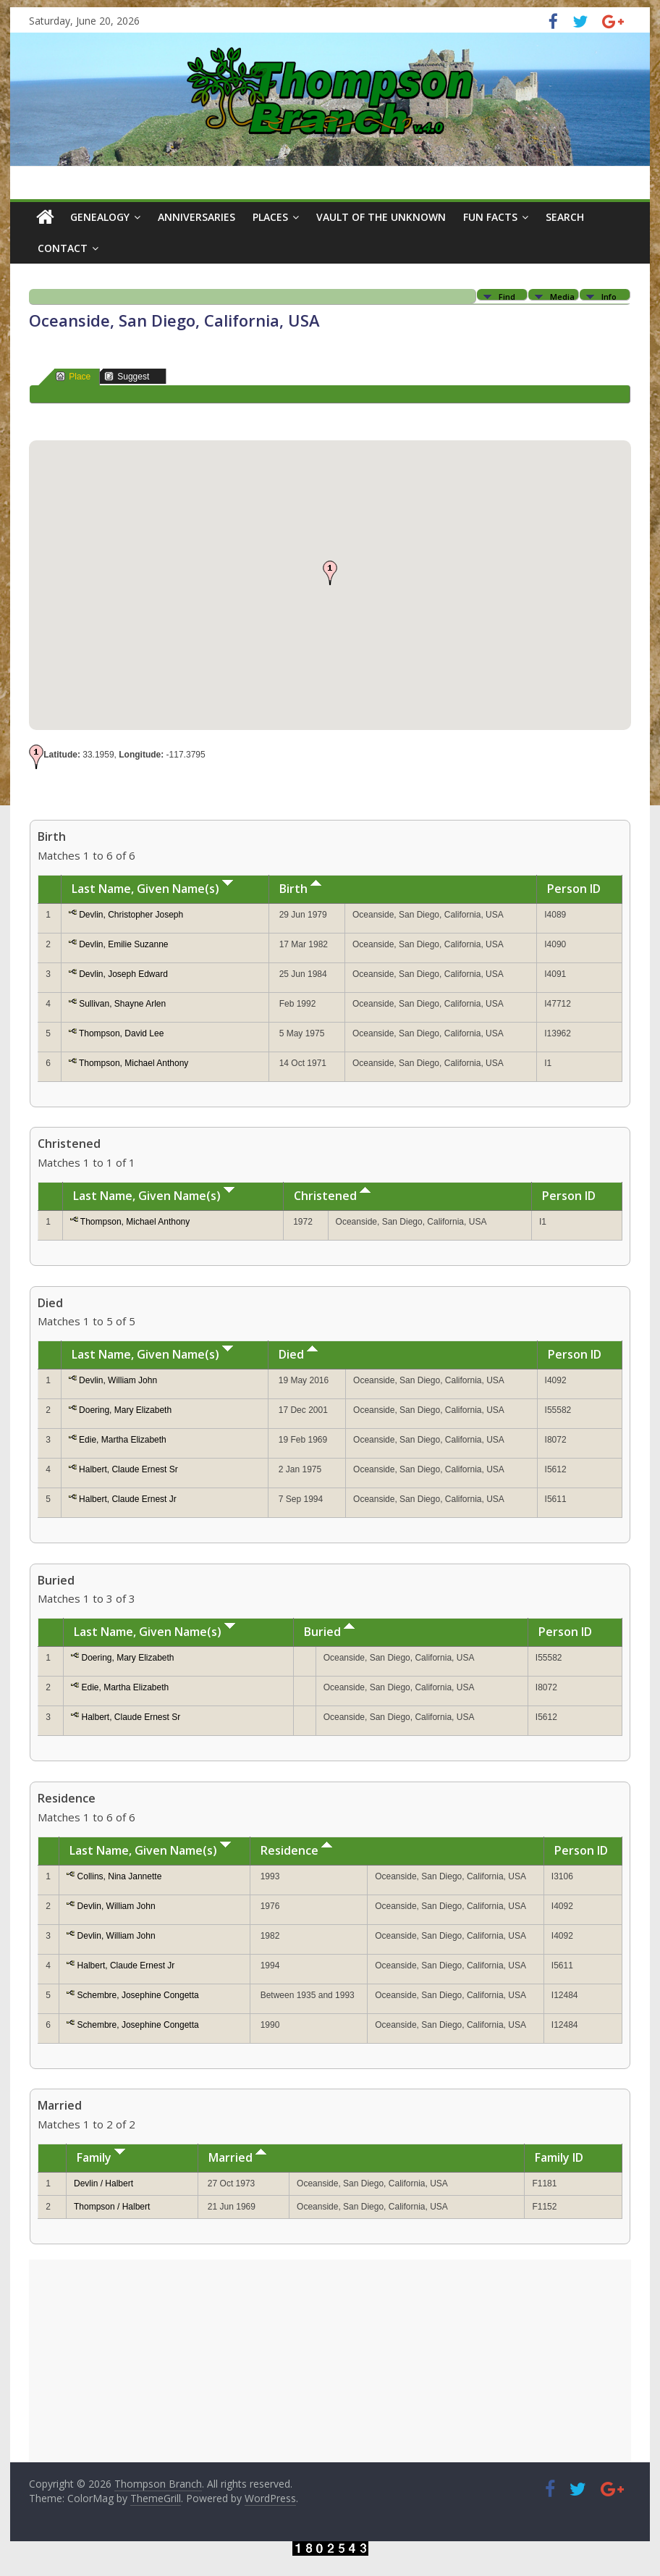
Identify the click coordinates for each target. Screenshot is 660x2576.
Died (298, 1354)
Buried (329, 1632)
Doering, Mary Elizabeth (125, 1410)
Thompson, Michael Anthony (133, 1063)
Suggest (126, 376)
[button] (330, 573)
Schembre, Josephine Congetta (138, 1995)
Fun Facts (490, 217)
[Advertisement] (330, 2361)
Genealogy (100, 217)
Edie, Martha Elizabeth (122, 1440)
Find (507, 296)
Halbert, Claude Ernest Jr (128, 1499)
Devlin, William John (118, 1380)
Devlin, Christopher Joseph (131, 915)
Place (73, 376)
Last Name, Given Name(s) (152, 889)
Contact (63, 248)
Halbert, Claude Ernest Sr (128, 1469)
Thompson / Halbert (112, 2207)
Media (562, 296)
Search (565, 217)
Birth (300, 889)
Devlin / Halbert (103, 2183)
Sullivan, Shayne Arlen (122, 1004)
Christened (332, 1196)
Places (270, 217)
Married (237, 2157)
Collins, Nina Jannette (119, 1876)
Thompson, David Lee (121, 1033)
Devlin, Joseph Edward (123, 974)
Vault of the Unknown (381, 217)
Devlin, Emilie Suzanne (123, 944)
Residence (296, 1850)
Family (101, 2157)
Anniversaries (196, 217)
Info (609, 296)
